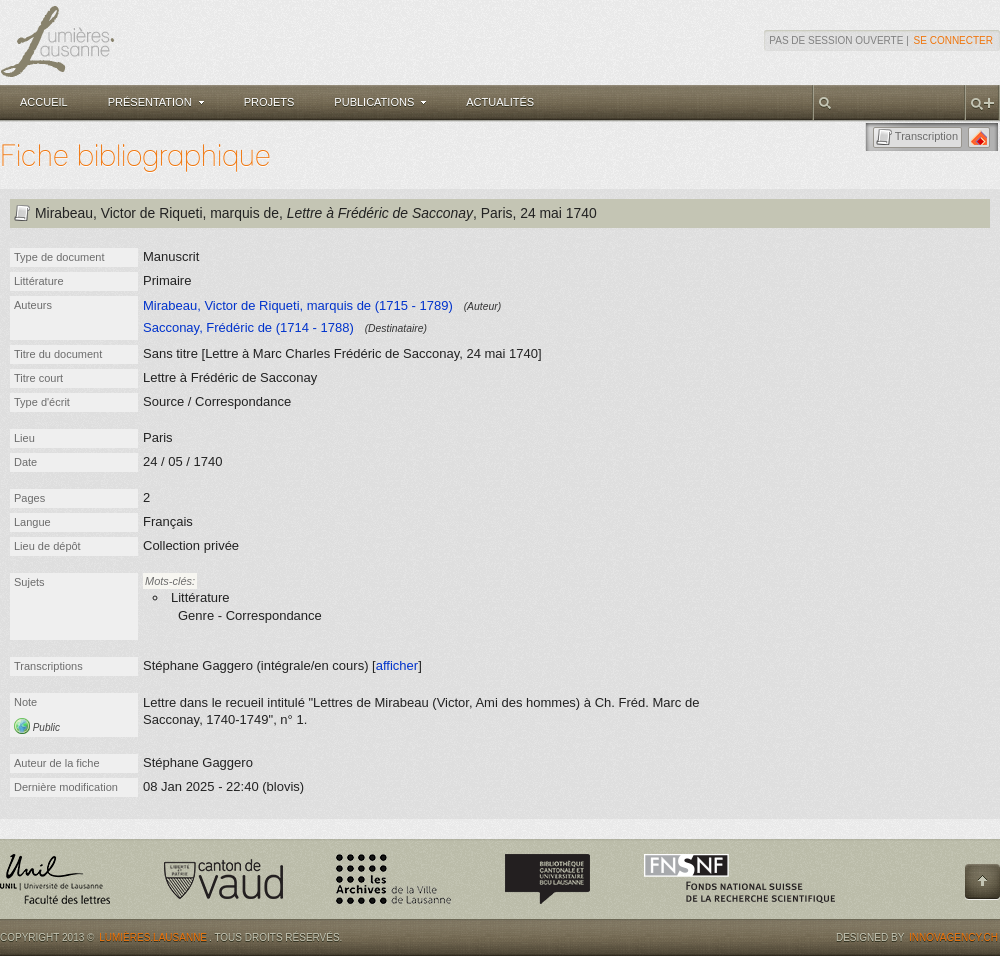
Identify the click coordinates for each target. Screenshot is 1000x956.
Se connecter (953, 40)
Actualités (500, 102)
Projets (269, 102)
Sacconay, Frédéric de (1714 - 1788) (248, 327)
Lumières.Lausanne (153, 937)
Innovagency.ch (953, 937)
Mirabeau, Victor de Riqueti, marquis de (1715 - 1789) (298, 305)
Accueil (44, 102)
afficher (397, 665)
